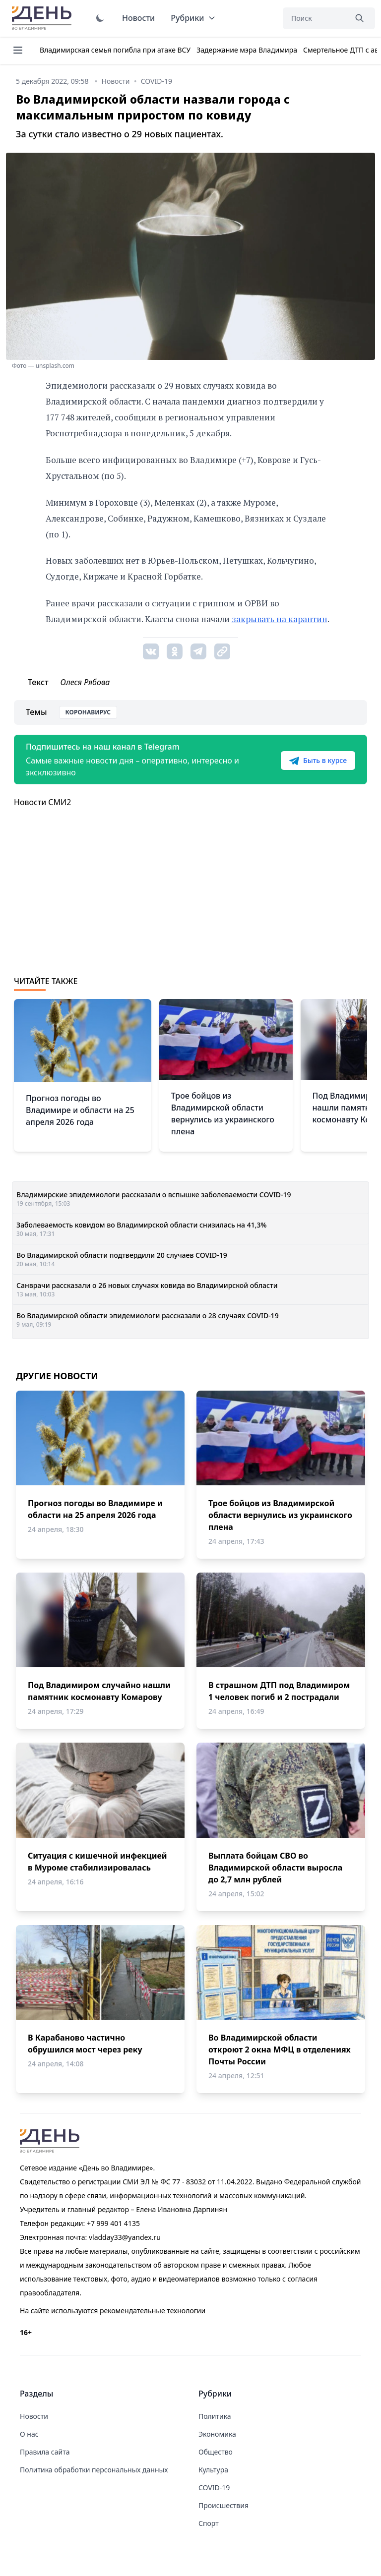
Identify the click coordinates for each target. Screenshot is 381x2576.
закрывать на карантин (279, 619)
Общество (215, 2452)
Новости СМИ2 (42, 802)
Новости (138, 17)
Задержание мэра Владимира (246, 50)
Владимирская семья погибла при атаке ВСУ (115, 50)
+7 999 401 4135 (113, 2223)
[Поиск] (314, 18)
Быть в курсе (318, 760)
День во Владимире (43, 18)
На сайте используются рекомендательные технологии (112, 2310)
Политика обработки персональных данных (94, 2469)
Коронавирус (88, 712)
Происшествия (223, 2505)
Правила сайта (44, 2452)
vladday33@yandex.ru (125, 2237)
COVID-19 (214, 2487)
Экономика (217, 2434)
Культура (213, 2469)
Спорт (208, 2523)
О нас (29, 2434)
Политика (214, 2416)
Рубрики (193, 17)
